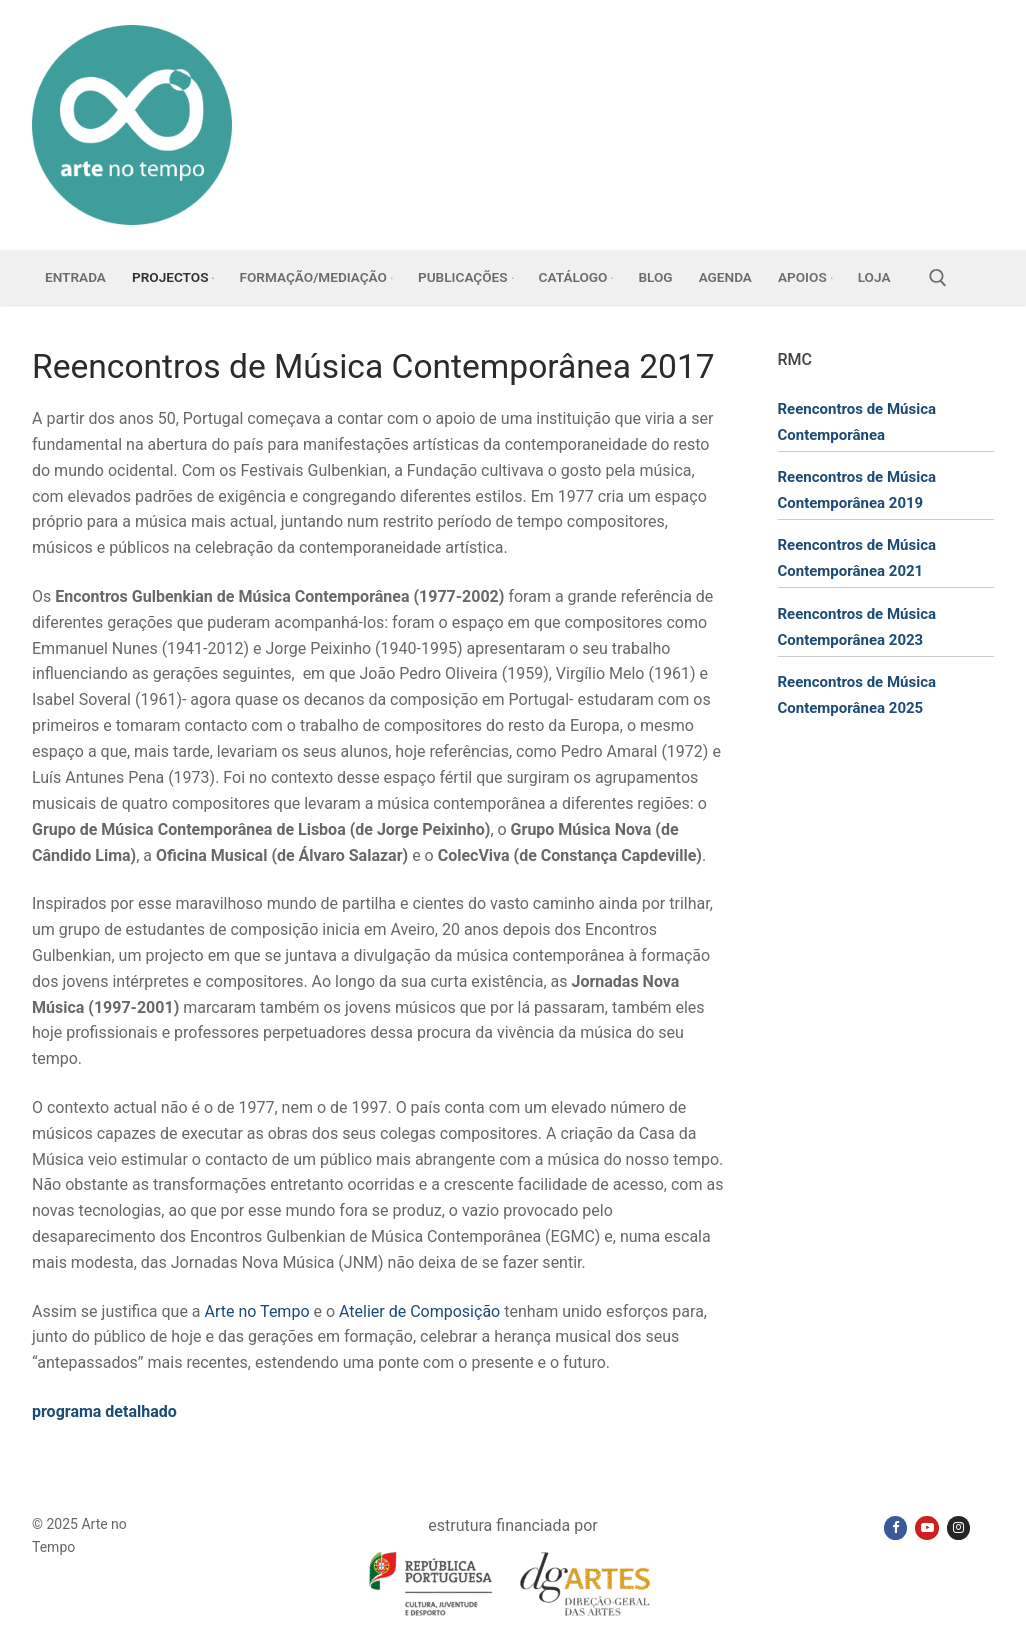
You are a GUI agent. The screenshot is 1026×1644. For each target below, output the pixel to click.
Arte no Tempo (257, 1311)
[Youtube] (926, 1527)
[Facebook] (895, 1527)
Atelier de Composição (419, 1311)
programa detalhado (104, 1411)
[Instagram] (958, 1527)
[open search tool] (938, 278)
